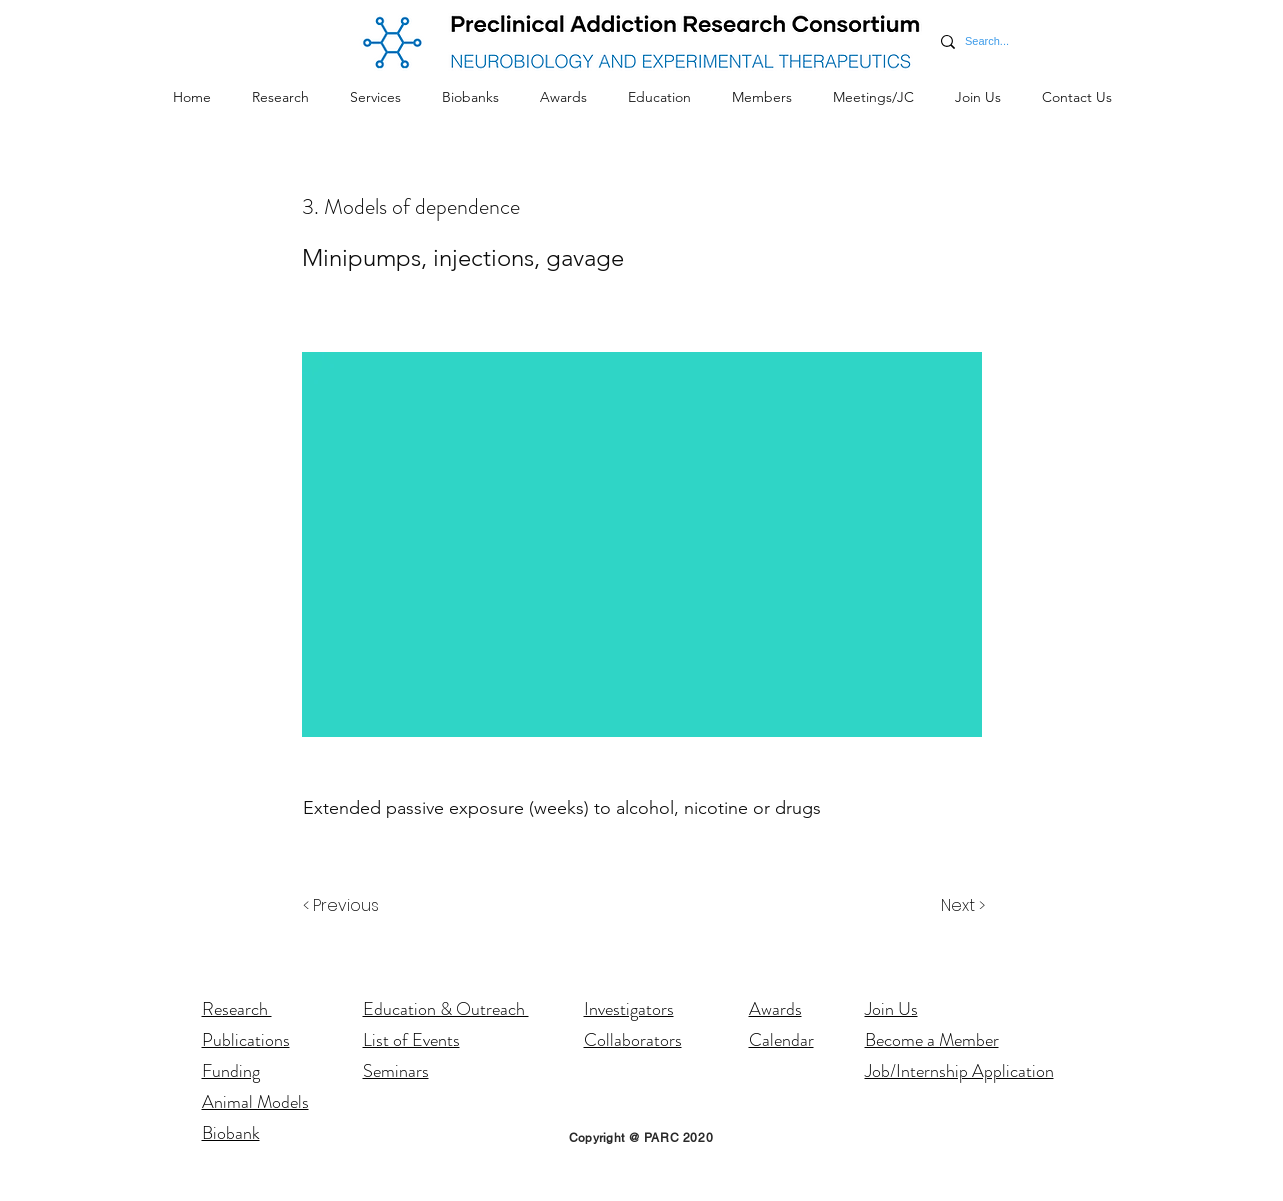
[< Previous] (344, 906)
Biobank (231, 1133)
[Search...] (988, 41)
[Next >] (961, 906)
